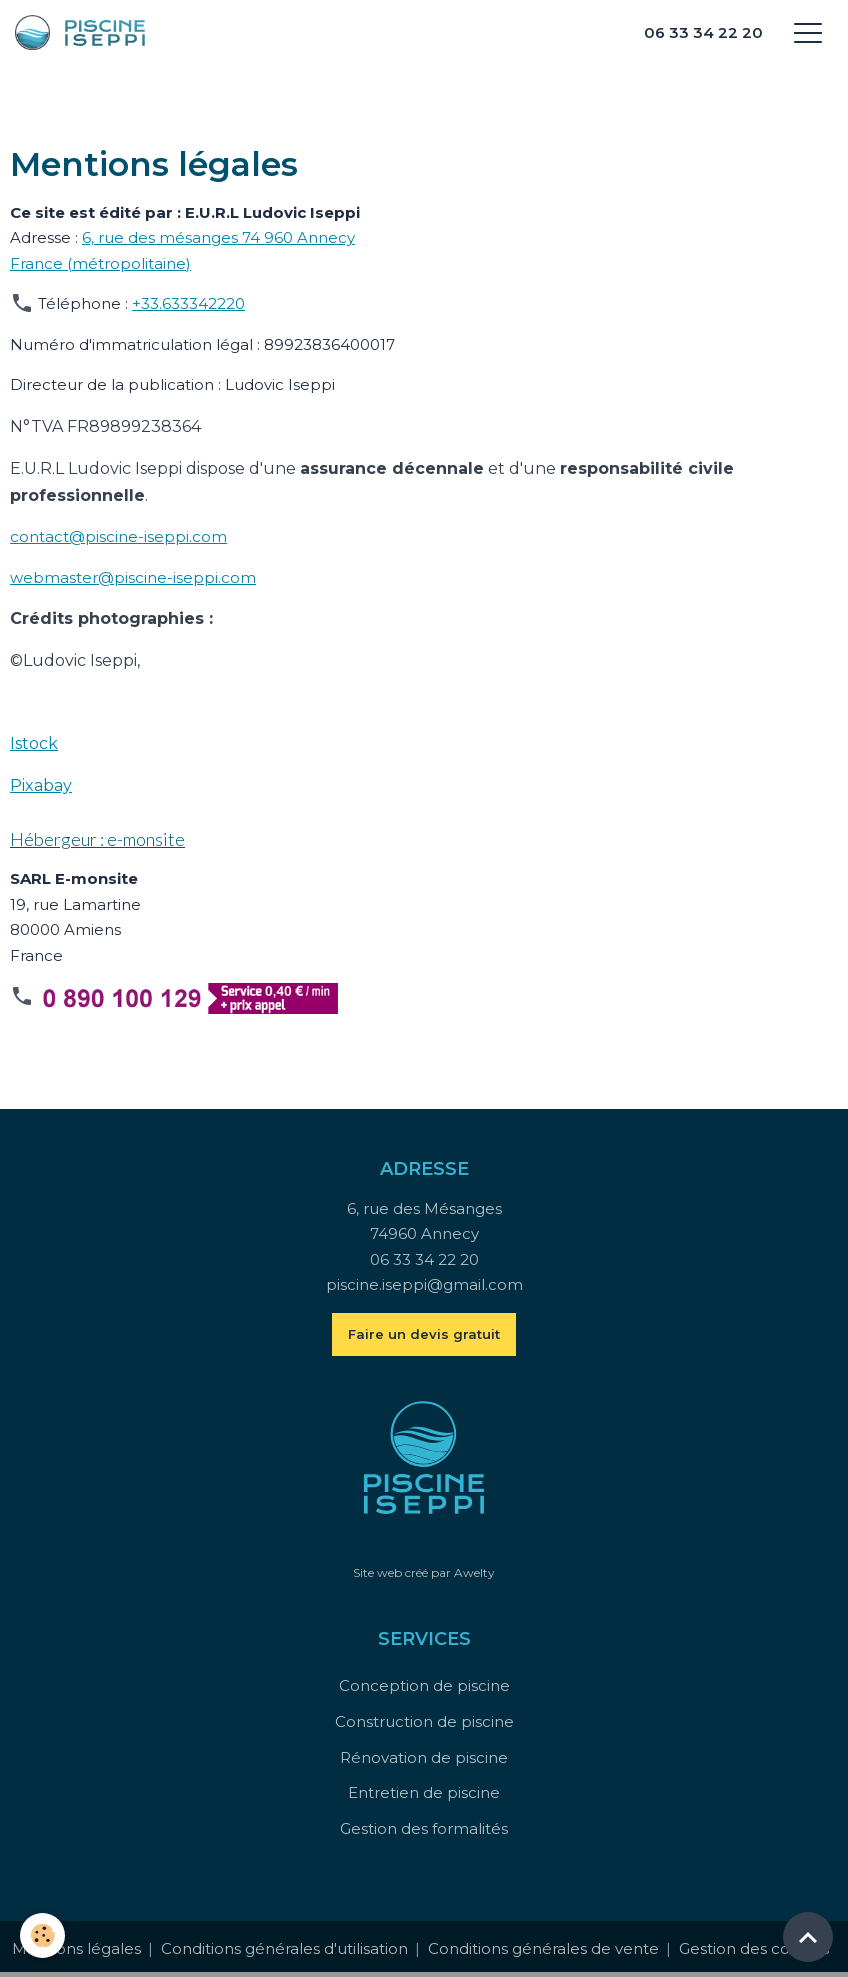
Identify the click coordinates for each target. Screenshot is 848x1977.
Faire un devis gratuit (424, 1334)
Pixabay (41, 785)
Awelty (474, 1572)
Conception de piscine (424, 1685)
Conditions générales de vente (543, 1948)
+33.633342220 (188, 303)
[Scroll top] (808, 1937)
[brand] (36, 32)
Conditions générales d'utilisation (284, 1948)
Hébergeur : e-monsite (97, 839)
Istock (34, 743)
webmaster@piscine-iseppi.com (133, 577)
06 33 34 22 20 (703, 32)
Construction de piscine (424, 1721)
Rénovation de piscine (424, 1757)
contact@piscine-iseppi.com (118, 536)
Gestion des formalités (424, 1828)
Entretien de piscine (424, 1792)
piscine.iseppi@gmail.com (424, 1284)
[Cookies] (42, 1935)
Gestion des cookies (754, 1948)
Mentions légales (76, 1948)
